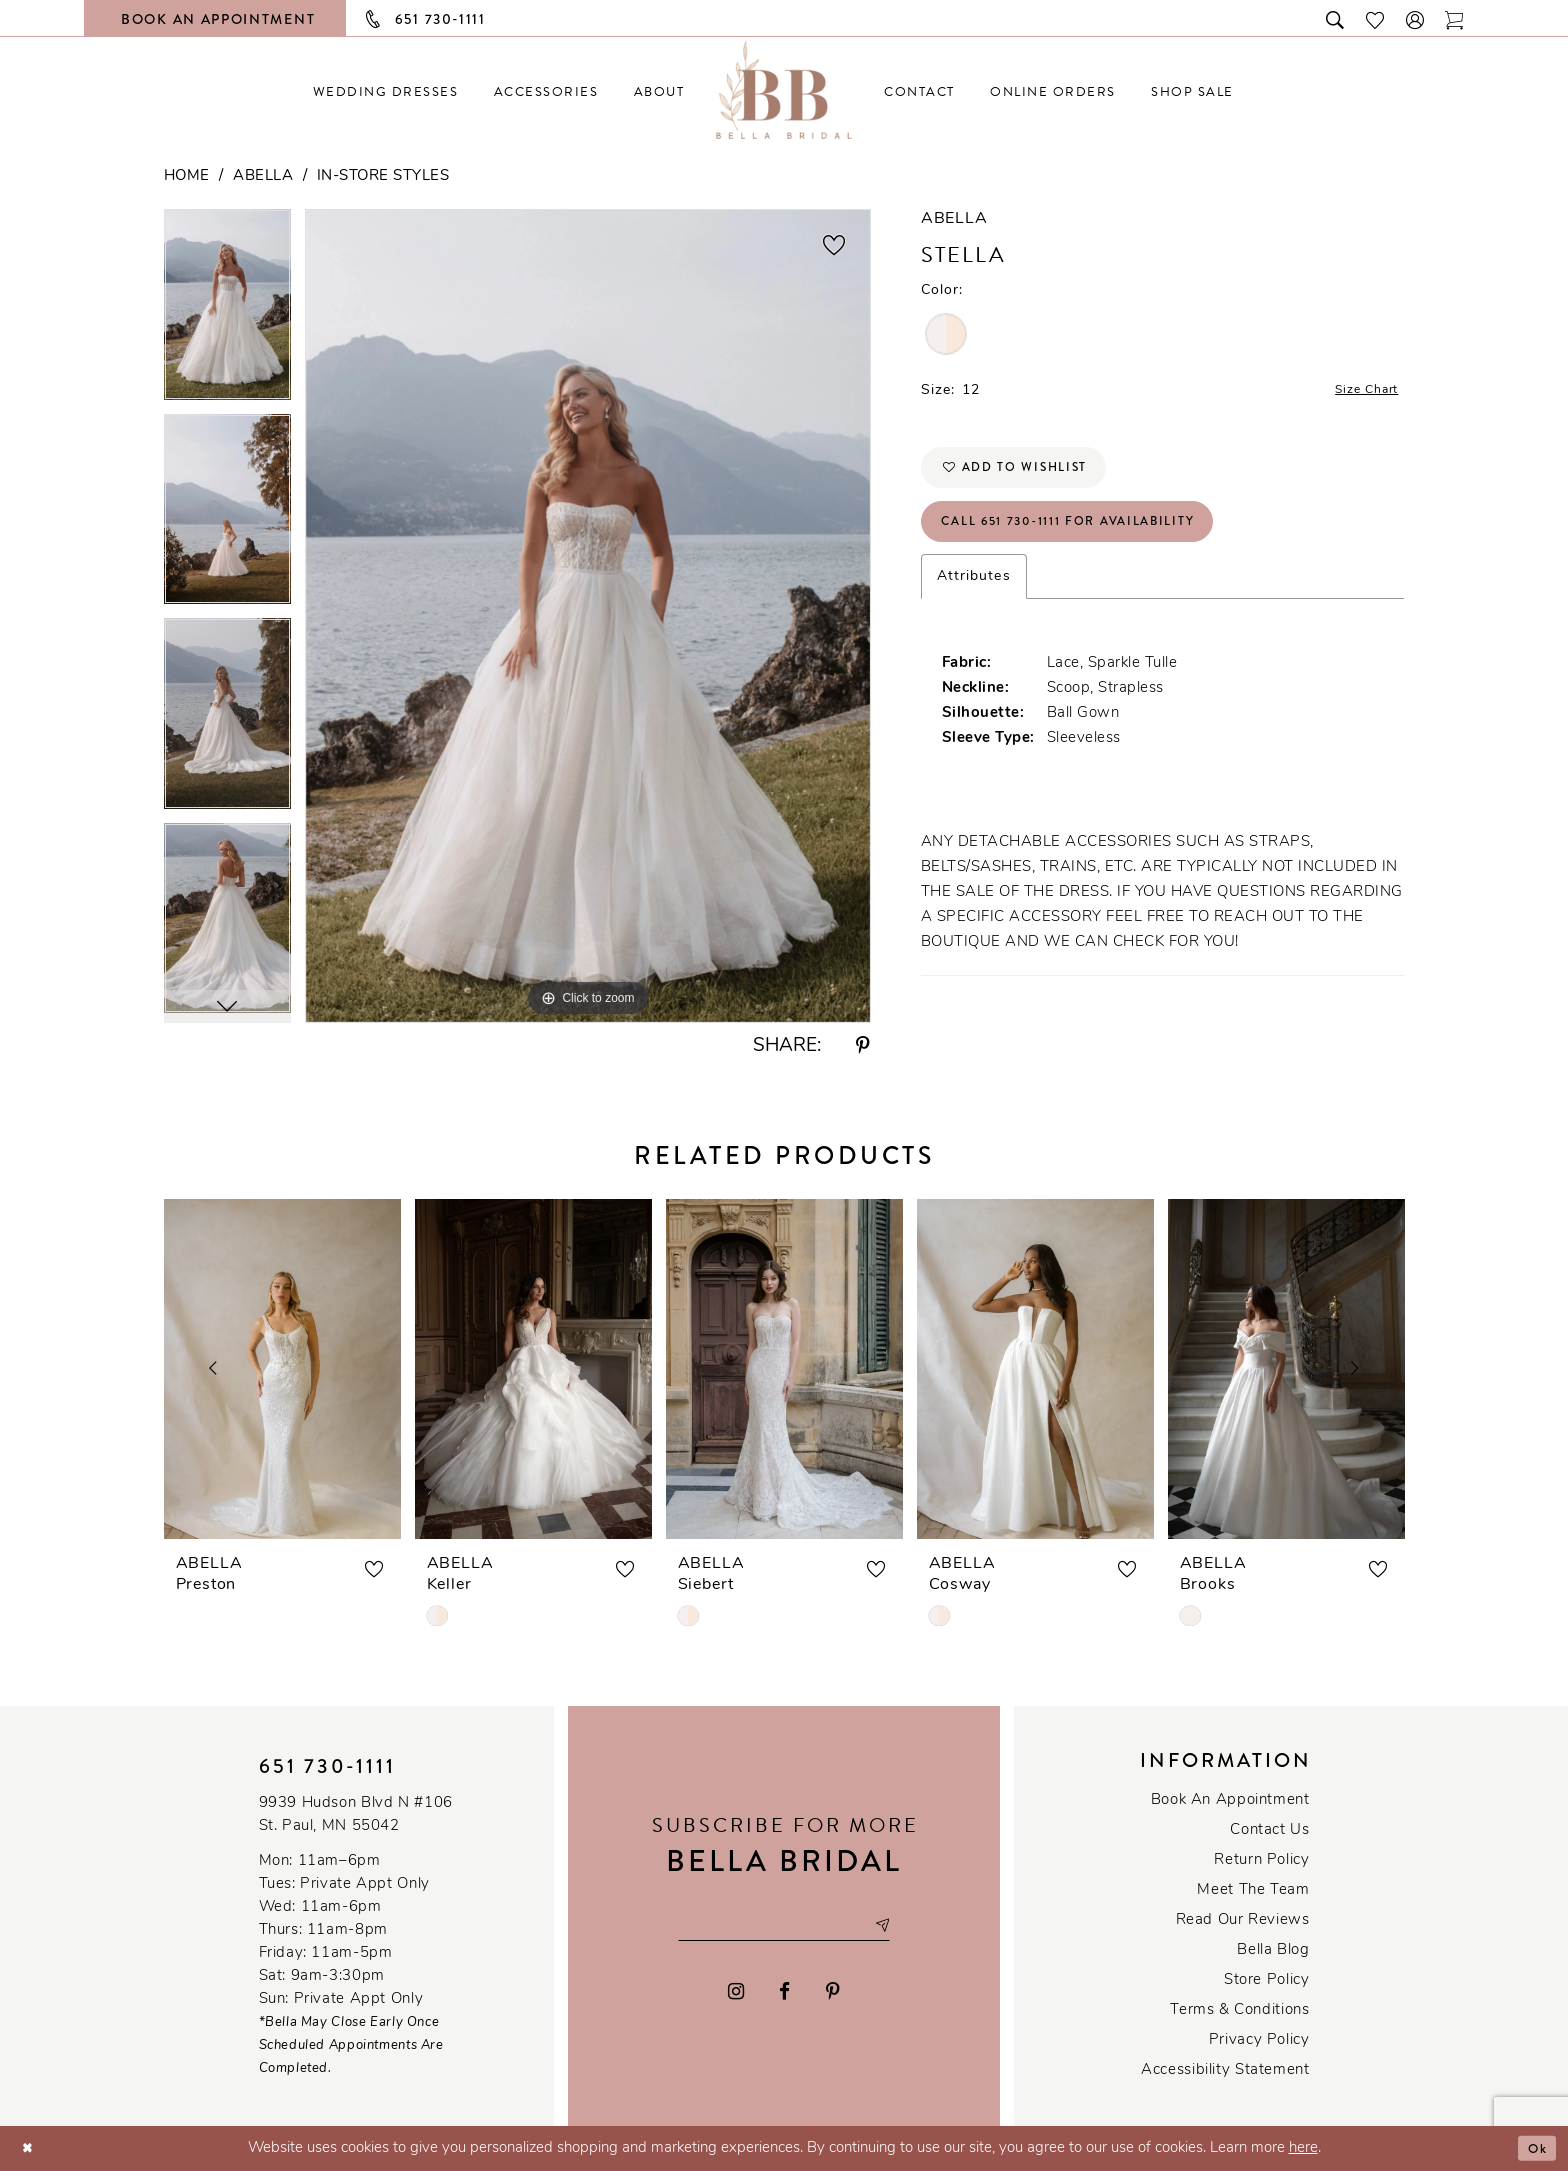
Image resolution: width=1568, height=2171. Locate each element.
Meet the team (1253, 1890)
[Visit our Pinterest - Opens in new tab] (833, 1994)
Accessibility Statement (1225, 2070)
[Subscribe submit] (899, 1925)
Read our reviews (1243, 1920)
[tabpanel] (227, 311)
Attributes (974, 598)
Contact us (1269, 1830)
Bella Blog (1273, 1950)
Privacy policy (1259, 2040)
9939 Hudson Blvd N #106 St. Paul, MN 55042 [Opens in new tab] (356, 1815)
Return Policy (1261, 1860)
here (1303, 2148)
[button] (1416, 18)
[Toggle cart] (1455, 18)
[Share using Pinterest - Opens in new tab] (863, 1046)
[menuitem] (385, 91)
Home (187, 176)
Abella (263, 176)
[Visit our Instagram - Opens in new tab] (736, 1994)
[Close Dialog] (30, 2148)
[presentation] (282, 1369)
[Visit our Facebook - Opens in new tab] (785, 1994)
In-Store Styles (383, 176)
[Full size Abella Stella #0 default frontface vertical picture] (588, 615)
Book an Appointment (1230, 1800)
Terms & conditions (1239, 2010)
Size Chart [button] (1360, 392)
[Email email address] (784, 1925)
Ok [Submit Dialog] (1534, 2148)
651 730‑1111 (328, 1766)
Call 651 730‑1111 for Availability (1091, 540)
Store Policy (1266, 1980)
